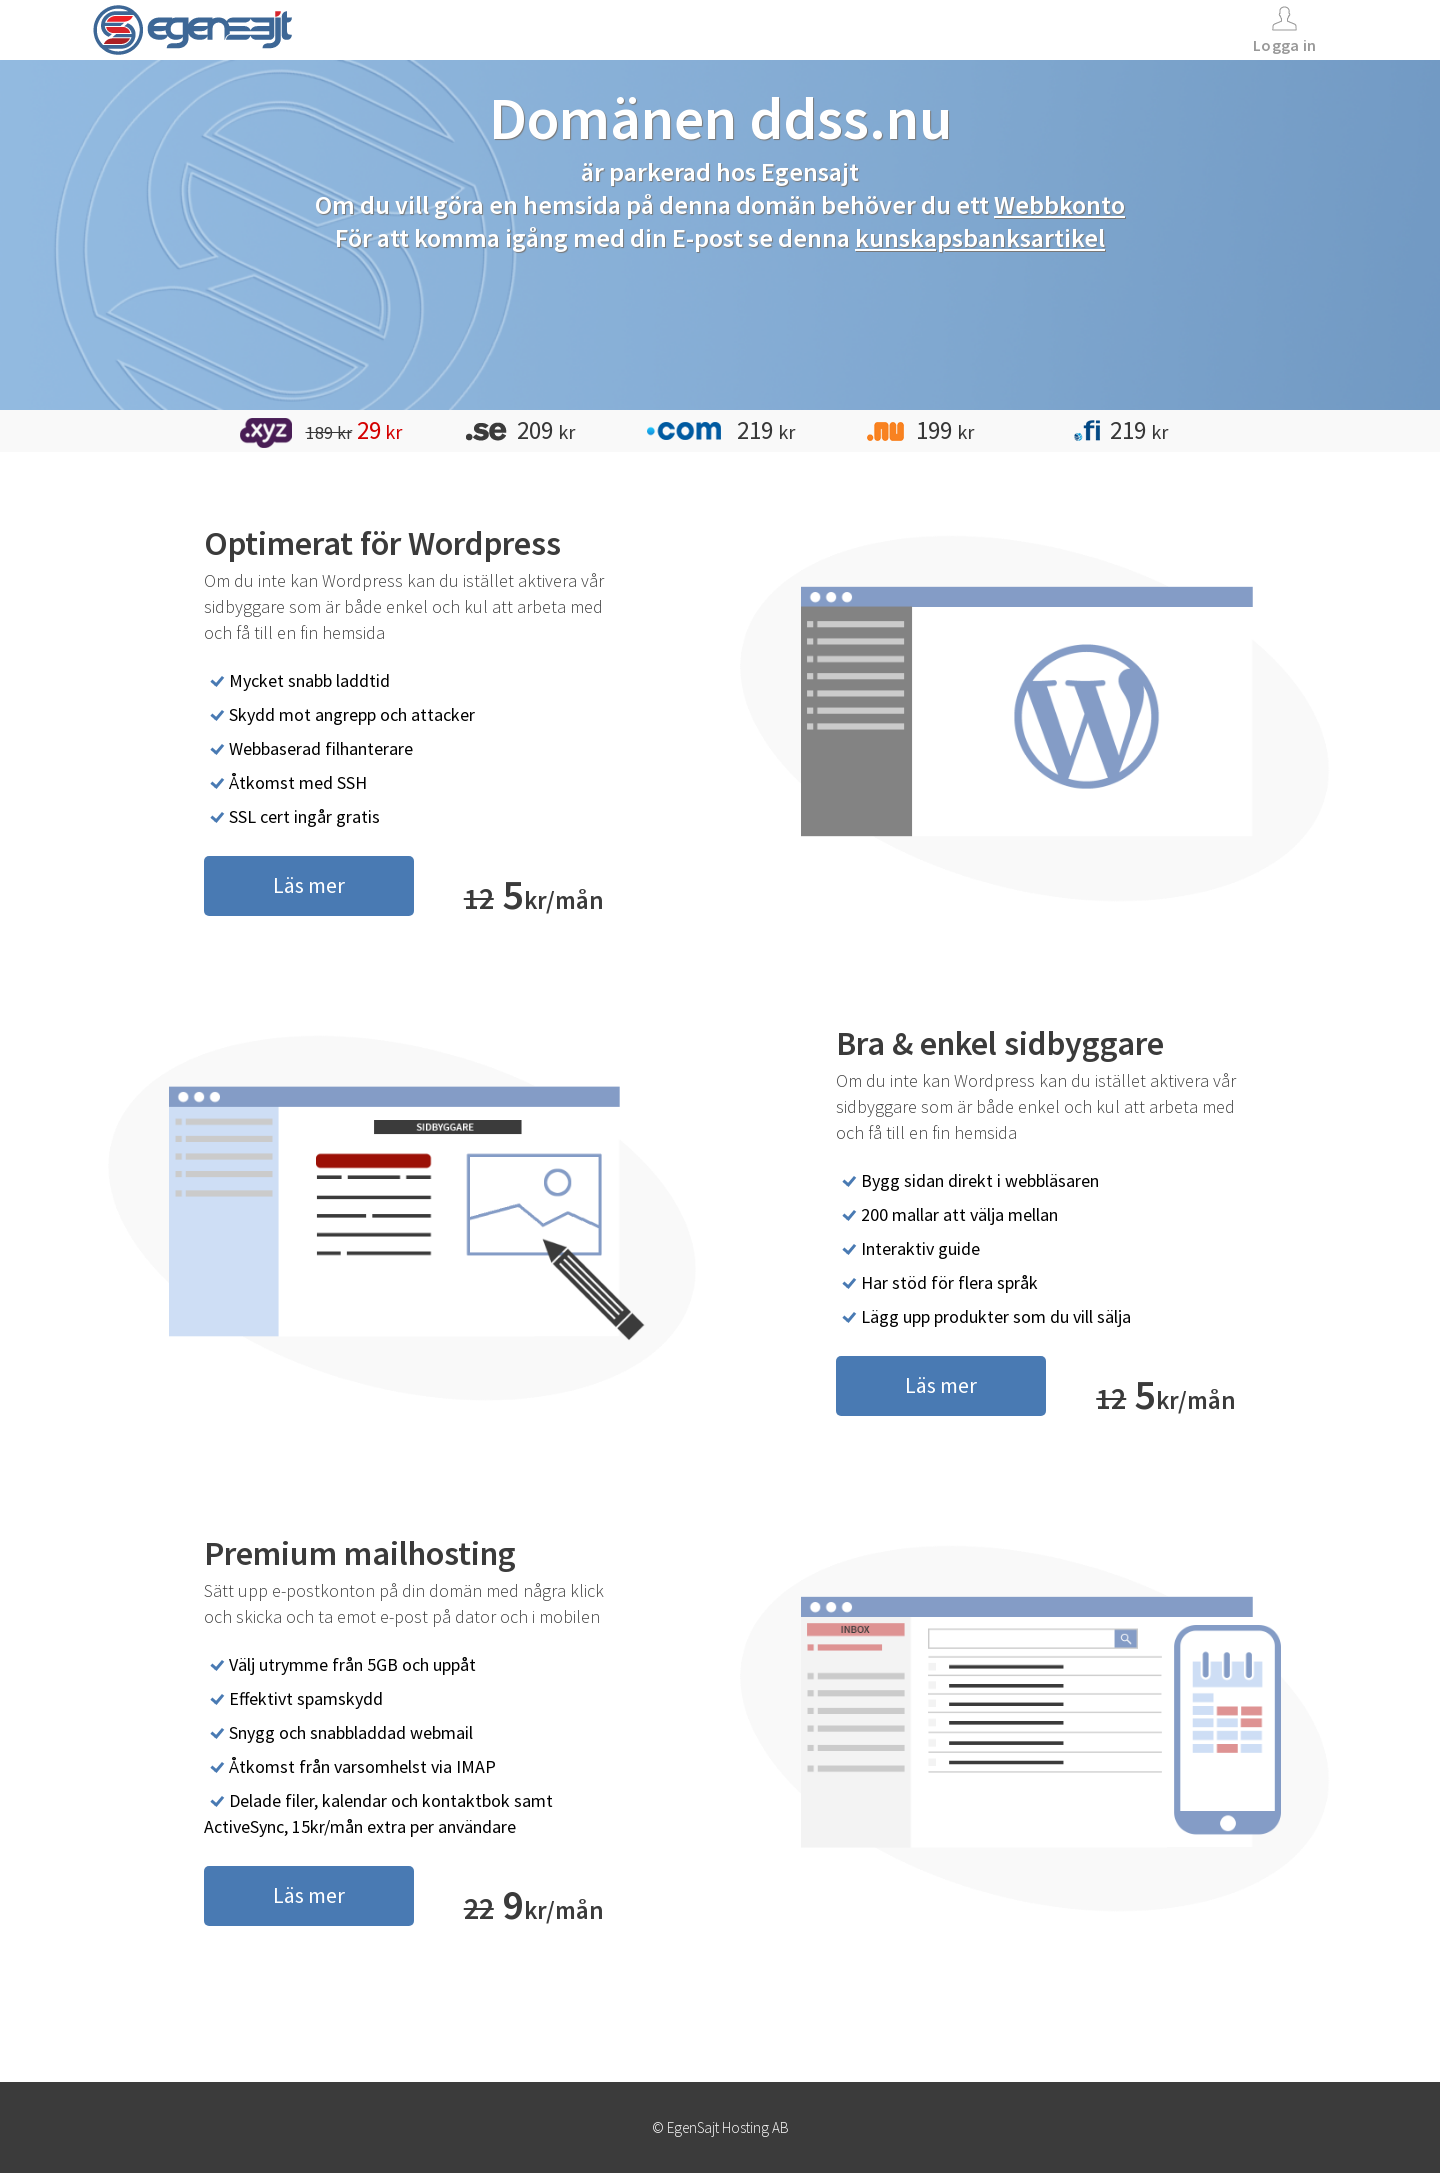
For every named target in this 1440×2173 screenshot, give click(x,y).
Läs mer (309, 885)
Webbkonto (1059, 204)
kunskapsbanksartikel (980, 237)
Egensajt (810, 171)
